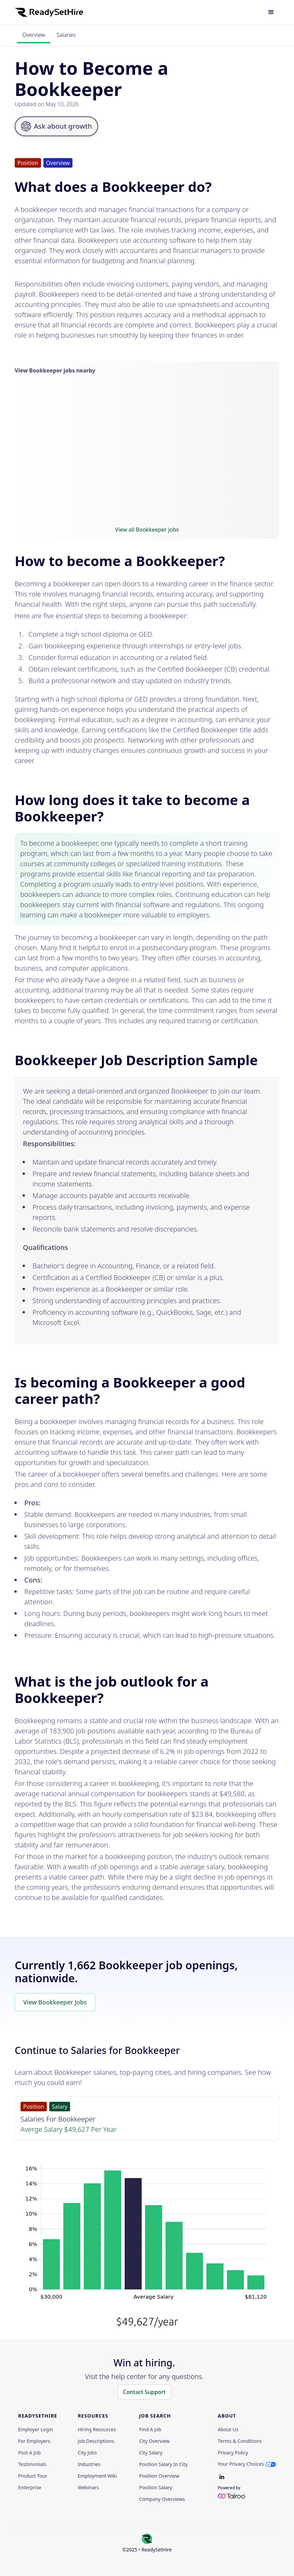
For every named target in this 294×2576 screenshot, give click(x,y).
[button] (271, 12)
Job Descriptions (96, 2441)
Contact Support (144, 2392)
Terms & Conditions (240, 2441)
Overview (33, 35)
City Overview (154, 2441)
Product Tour (32, 2476)
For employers (34, 2441)
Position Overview (159, 2476)
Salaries (66, 35)
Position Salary (155, 2487)
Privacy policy (233, 2452)
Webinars (88, 2487)
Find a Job (150, 2429)
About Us (228, 2429)
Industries (89, 2464)
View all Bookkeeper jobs (147, 529)
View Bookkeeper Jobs (55, 2002)
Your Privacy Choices (241, 2464)
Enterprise (29, 2487)
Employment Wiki (97, 2476)
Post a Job (29, 2452)
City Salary (150, 2452)
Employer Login (35, 2429)
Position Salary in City (163, 2464)
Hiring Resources (97, 2429)
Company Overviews (162, 2499)
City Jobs (87, 2452)
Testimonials (32, 2464)
